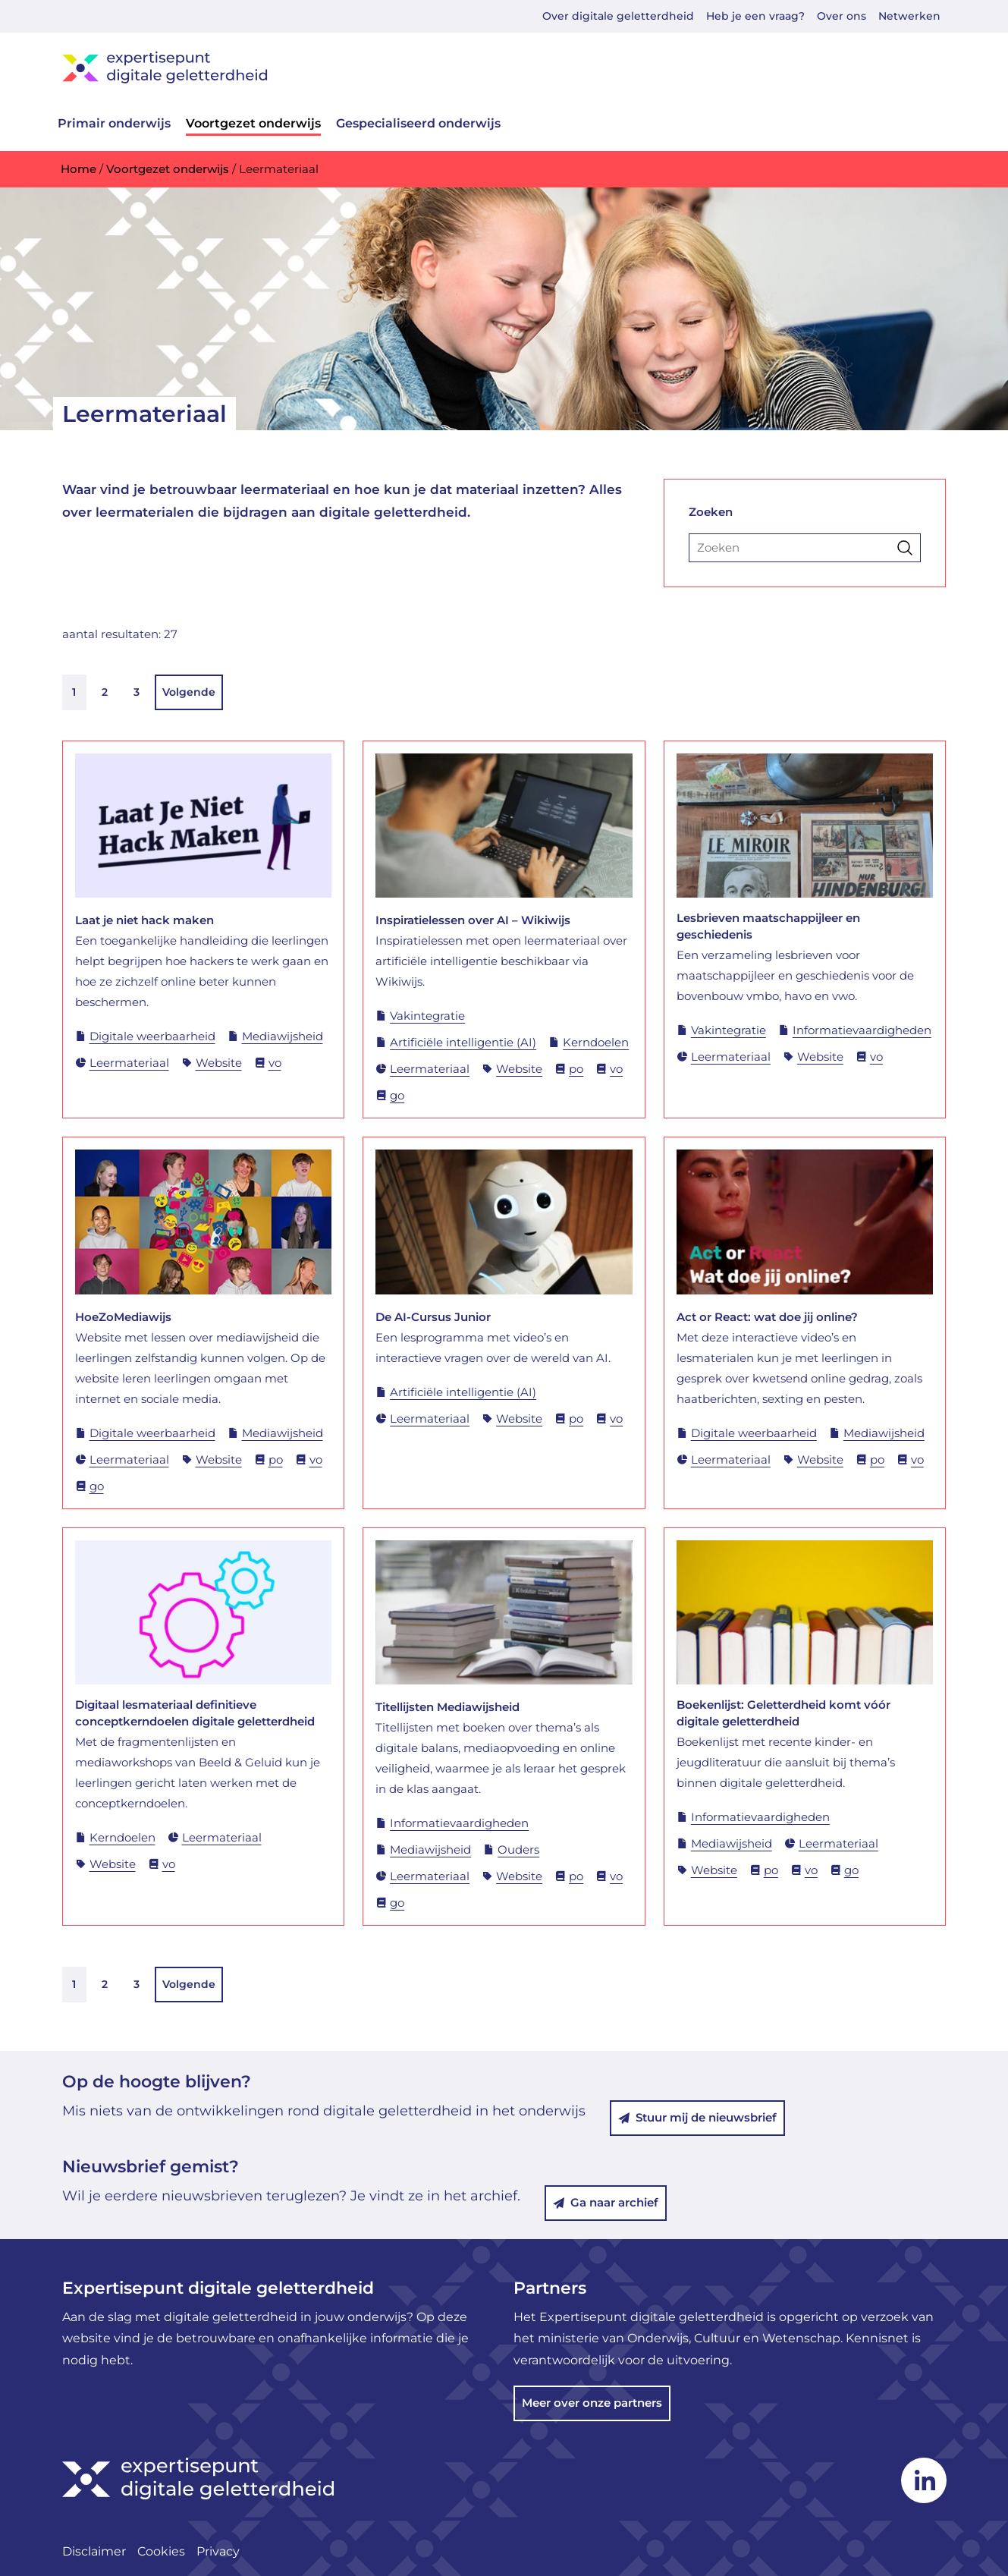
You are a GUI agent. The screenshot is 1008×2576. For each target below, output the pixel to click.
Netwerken (909, 16)
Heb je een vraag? (755, 16)
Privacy (218, 2551)
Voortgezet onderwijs (253, 123)
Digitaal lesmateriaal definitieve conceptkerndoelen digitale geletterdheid (195, 1712)
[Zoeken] (805, 548)
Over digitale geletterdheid (618, 16)
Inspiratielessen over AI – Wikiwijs (472, 920)
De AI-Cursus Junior (433, 1317)
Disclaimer (94, 2551)
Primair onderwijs (114, 123)
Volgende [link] (189, 692)
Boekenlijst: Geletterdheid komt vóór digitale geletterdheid (783, 1712)
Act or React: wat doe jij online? (767, 1317)
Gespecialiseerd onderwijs (418, 123)
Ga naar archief (605, 2202)
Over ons (841, 16)
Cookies (161, 2551)
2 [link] (105, 692)
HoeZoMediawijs (123, 1317)
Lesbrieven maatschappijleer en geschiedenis (768, 926)
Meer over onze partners (592, 2402)
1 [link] (75, 692)
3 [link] (137, 692)
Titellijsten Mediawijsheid (447, 1707)
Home (78, 169)
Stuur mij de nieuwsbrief (697, 2117)
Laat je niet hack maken (144, 920)
